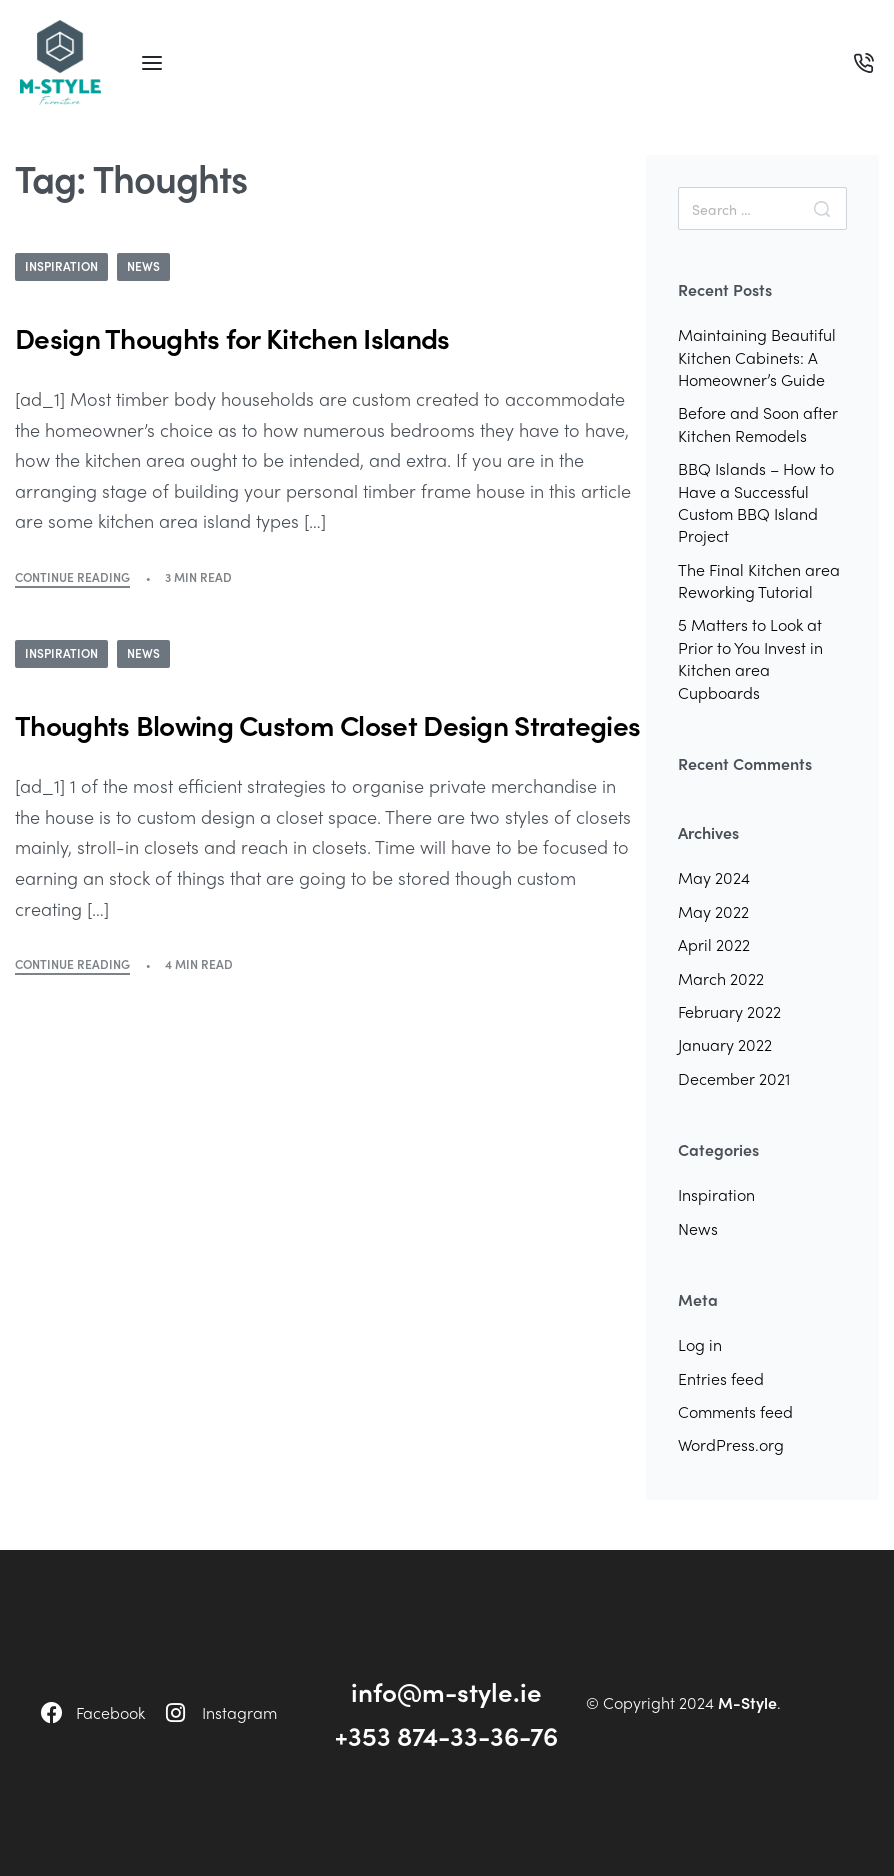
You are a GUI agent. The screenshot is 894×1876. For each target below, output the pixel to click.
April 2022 (714, 944)
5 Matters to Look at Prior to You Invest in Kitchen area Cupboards (750, 658)
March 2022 (721, 978)
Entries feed (721, 1378)
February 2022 (729, 1011)
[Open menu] (152, 63)
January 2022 (725, 1044)
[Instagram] (176, 1713)
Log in (700, 1344)
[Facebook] (52, 1713)
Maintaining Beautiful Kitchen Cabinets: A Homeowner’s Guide (757, 357)
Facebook (110, 1712)
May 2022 (713, 911)
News (143, 266)
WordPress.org (731, 1444)
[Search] (822, 208)
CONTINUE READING (72, 577)
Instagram (239, 1712)
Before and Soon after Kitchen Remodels (758, 423)
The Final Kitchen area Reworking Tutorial (759, 580)
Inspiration (61, 266)
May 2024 (714, 877)
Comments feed (735, 1411)
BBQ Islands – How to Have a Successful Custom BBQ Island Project (756, 502)
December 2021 (734, 1078)
